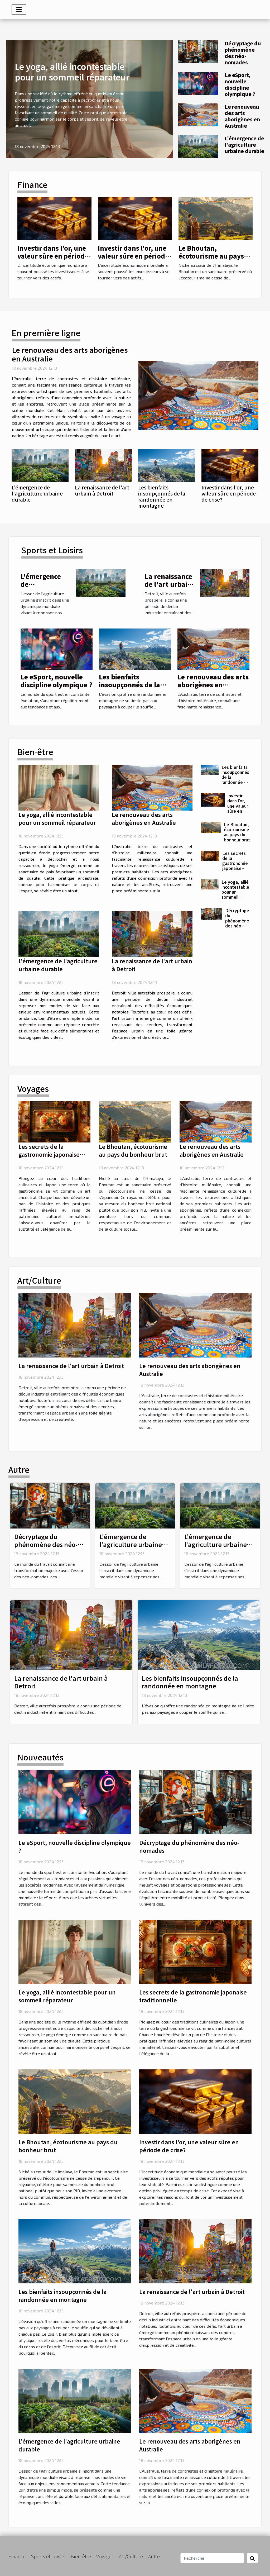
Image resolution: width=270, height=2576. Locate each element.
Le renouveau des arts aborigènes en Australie (242, 116)
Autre (154, 2556)
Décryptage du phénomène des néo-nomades (243, 53)
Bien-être (81, 2556)
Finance (17, 2556)
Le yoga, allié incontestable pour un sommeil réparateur (72, 71)
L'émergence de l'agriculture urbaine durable (244, 145)
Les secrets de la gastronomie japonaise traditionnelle (235, 863)
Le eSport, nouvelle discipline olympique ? (240, 84)
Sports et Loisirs (48, 2556)
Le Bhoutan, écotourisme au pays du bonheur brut (211, 256)
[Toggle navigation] (19, 9)
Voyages (105, 2556)
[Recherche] (212, 2558)
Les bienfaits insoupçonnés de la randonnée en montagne (161, 496)
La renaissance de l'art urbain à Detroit (102, 490)
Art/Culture (131, 2556)
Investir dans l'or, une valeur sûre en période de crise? (52, 256)
